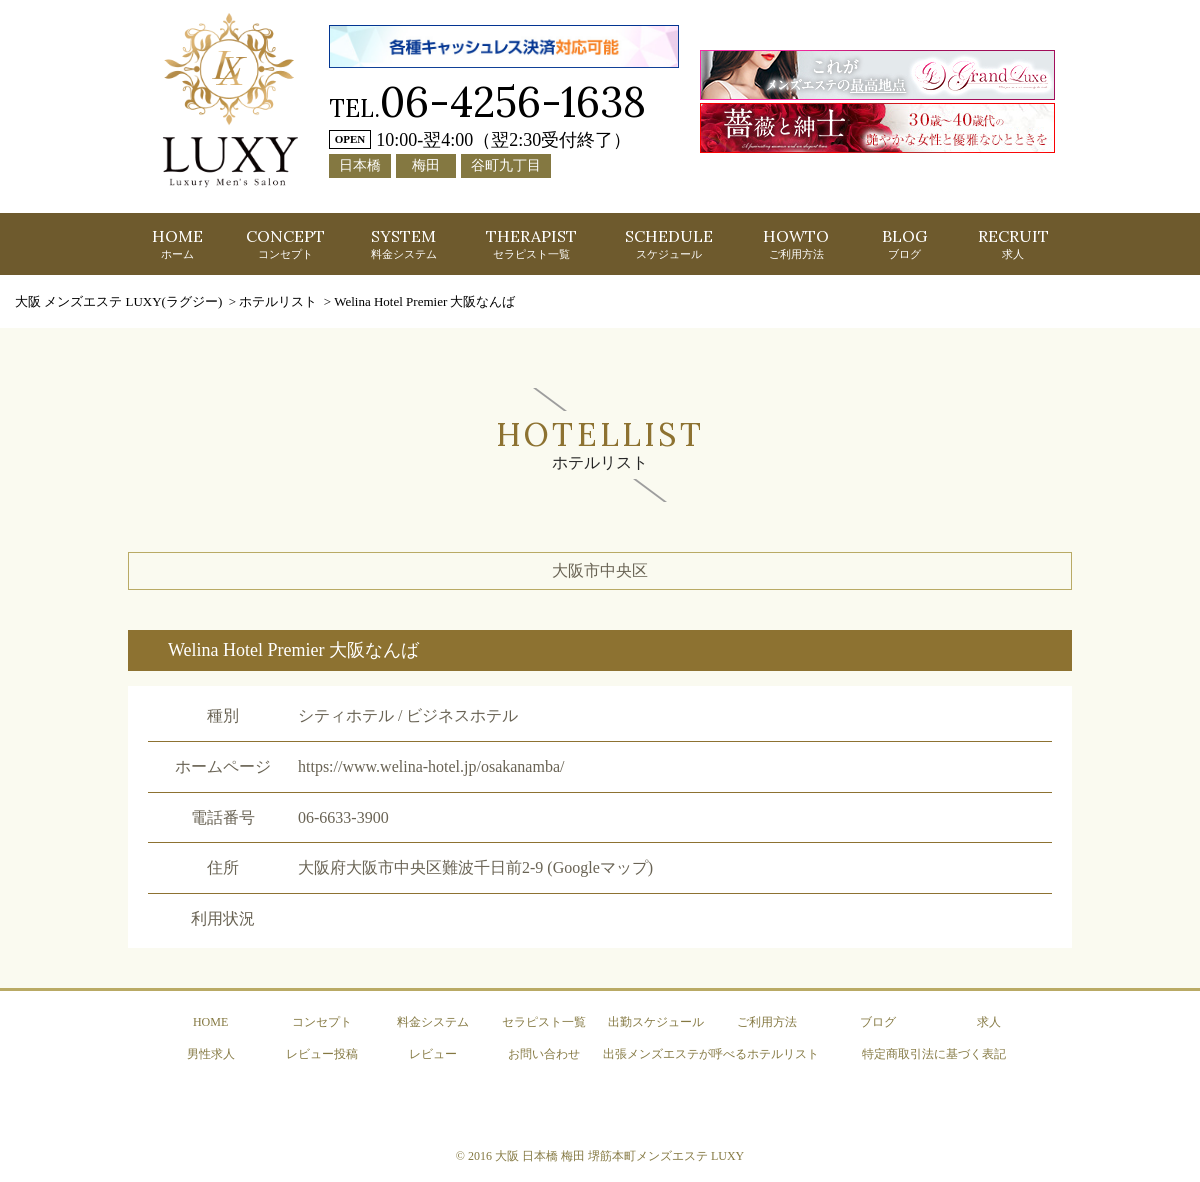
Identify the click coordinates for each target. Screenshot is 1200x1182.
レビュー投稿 (322, 1054)
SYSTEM (404, 243)
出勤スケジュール (656, 1022)
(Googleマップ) (600, 867)
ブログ (878, 1022)
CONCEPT (285, 243)
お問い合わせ (544, 1054)
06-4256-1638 (513, 101)
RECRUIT (1013, 243)
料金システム (433, 1022)
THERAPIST (531, 243)
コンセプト (322, 1022)
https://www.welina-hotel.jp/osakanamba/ (431, 766)
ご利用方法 (767, 1022)
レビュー (433, 1054)
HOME (177, 243)
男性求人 (211, 1054)
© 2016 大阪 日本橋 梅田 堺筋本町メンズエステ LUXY (600, 1156)
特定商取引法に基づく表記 (934, 1054)
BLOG (904, 243)
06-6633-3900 (343, 817)
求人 (989, 1022)
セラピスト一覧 (544, 1022)
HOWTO (796, 243)
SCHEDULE (669, 243)
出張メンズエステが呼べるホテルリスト (711, 1054)
